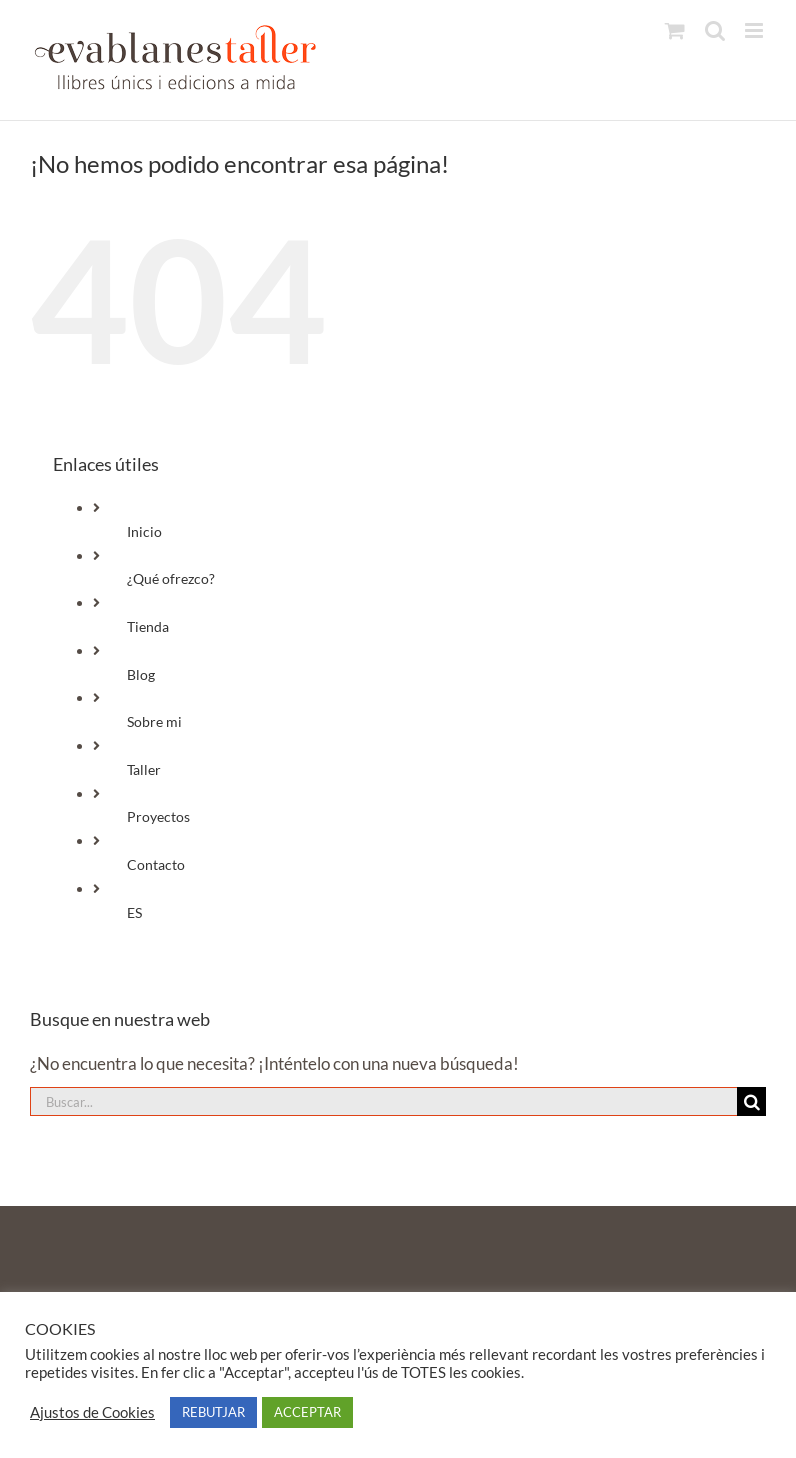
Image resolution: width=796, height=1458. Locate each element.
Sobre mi (154, 721)
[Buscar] (751, 1101)
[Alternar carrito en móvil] (675, 30)
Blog (141, 674)
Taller (144, 769)
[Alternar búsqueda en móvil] (715, 30)
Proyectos (158, 816)
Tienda (148, 626)
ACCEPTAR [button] (307, 1412)
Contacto (156, 864)
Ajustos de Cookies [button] (92, 1412)
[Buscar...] (383, 1101)
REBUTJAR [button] (213, 1412)
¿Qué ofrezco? (171, 578)
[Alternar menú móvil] (755, 30)
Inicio (144, 531)
